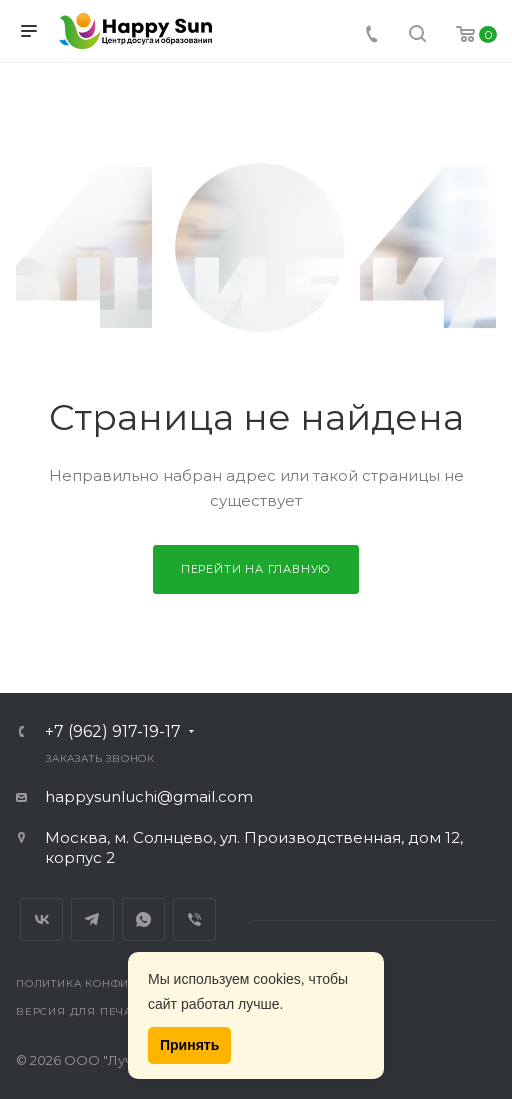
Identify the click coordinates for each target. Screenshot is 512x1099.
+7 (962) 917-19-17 (113, 732)
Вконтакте (41, 919)
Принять (189, 1045)
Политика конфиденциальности (126, 983)
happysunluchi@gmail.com (149, 796)
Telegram (92, 919)
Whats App (143, 919)
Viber (194, 919)
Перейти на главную (256, 569)
